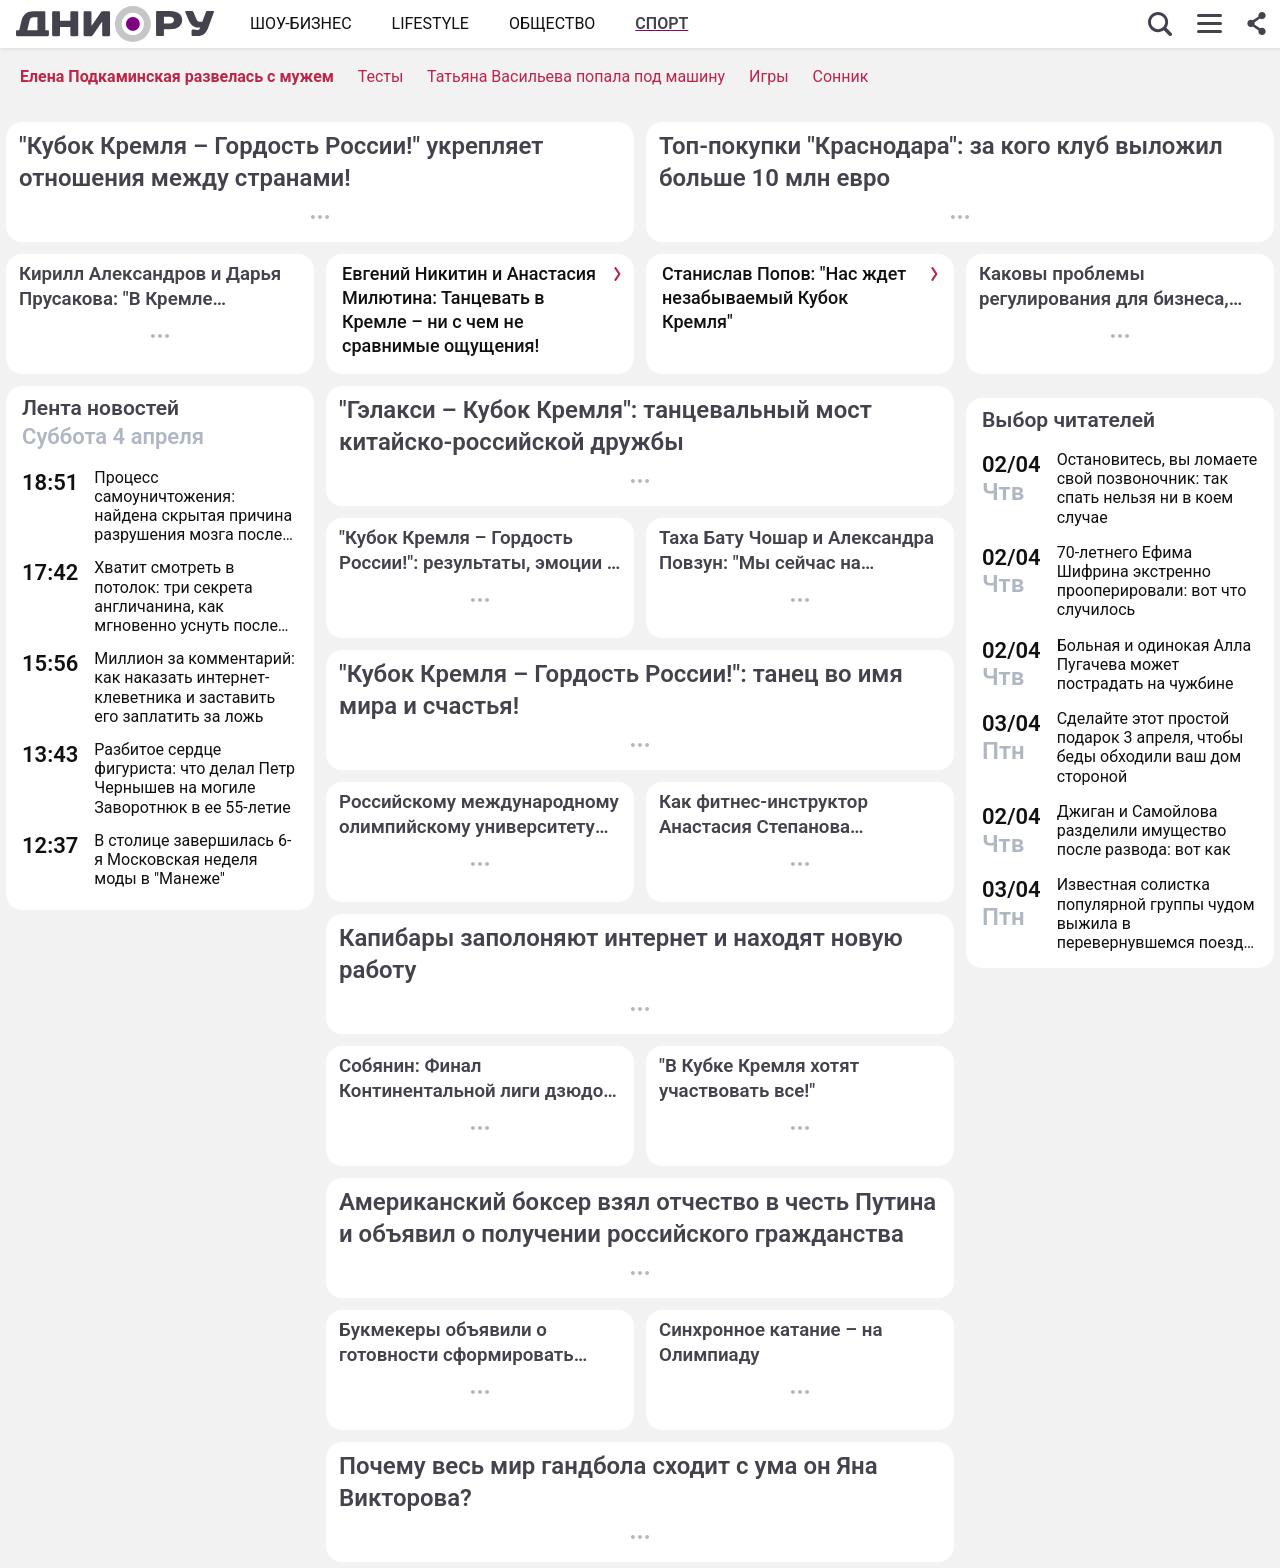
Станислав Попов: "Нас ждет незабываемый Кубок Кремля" (784, 298)
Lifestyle (430, 23)
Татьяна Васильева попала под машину (576, 76)
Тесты (381, 76)
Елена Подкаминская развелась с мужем (177, 76)
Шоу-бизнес (301, 23)
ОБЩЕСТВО (552, 23)
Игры (769, 76)
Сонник (841, 76)
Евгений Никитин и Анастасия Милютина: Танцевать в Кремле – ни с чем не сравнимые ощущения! (469, 310)
